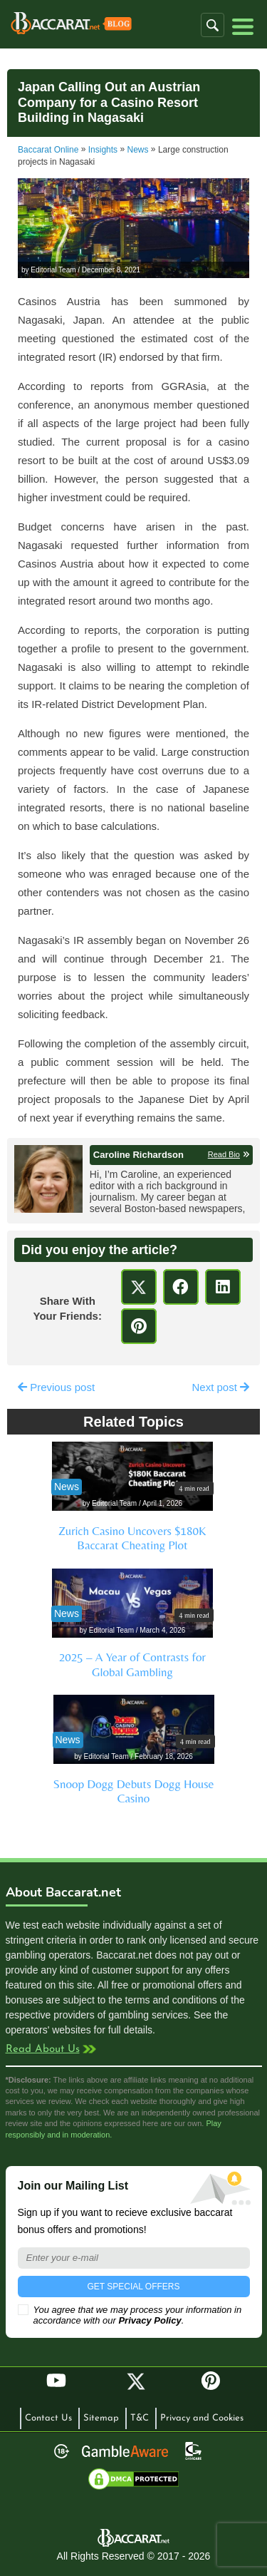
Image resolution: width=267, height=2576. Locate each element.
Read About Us (43, 2049)
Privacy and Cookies (202, 2418)
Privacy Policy (149, 2320)
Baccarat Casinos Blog (71, 24)
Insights (102, 150)
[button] (212, 25)
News (138, 150)
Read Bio (224, 1154)
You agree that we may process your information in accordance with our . (130, 2315)
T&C (139, 2418)
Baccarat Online (48, 150)
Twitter (136, 2381)
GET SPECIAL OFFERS (133, 2287)
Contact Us (48, 2418)
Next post (220, 1387)
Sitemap (101, 2418)
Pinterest (215, 2387)
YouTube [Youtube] (56, 2381)
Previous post (56, 1387)
